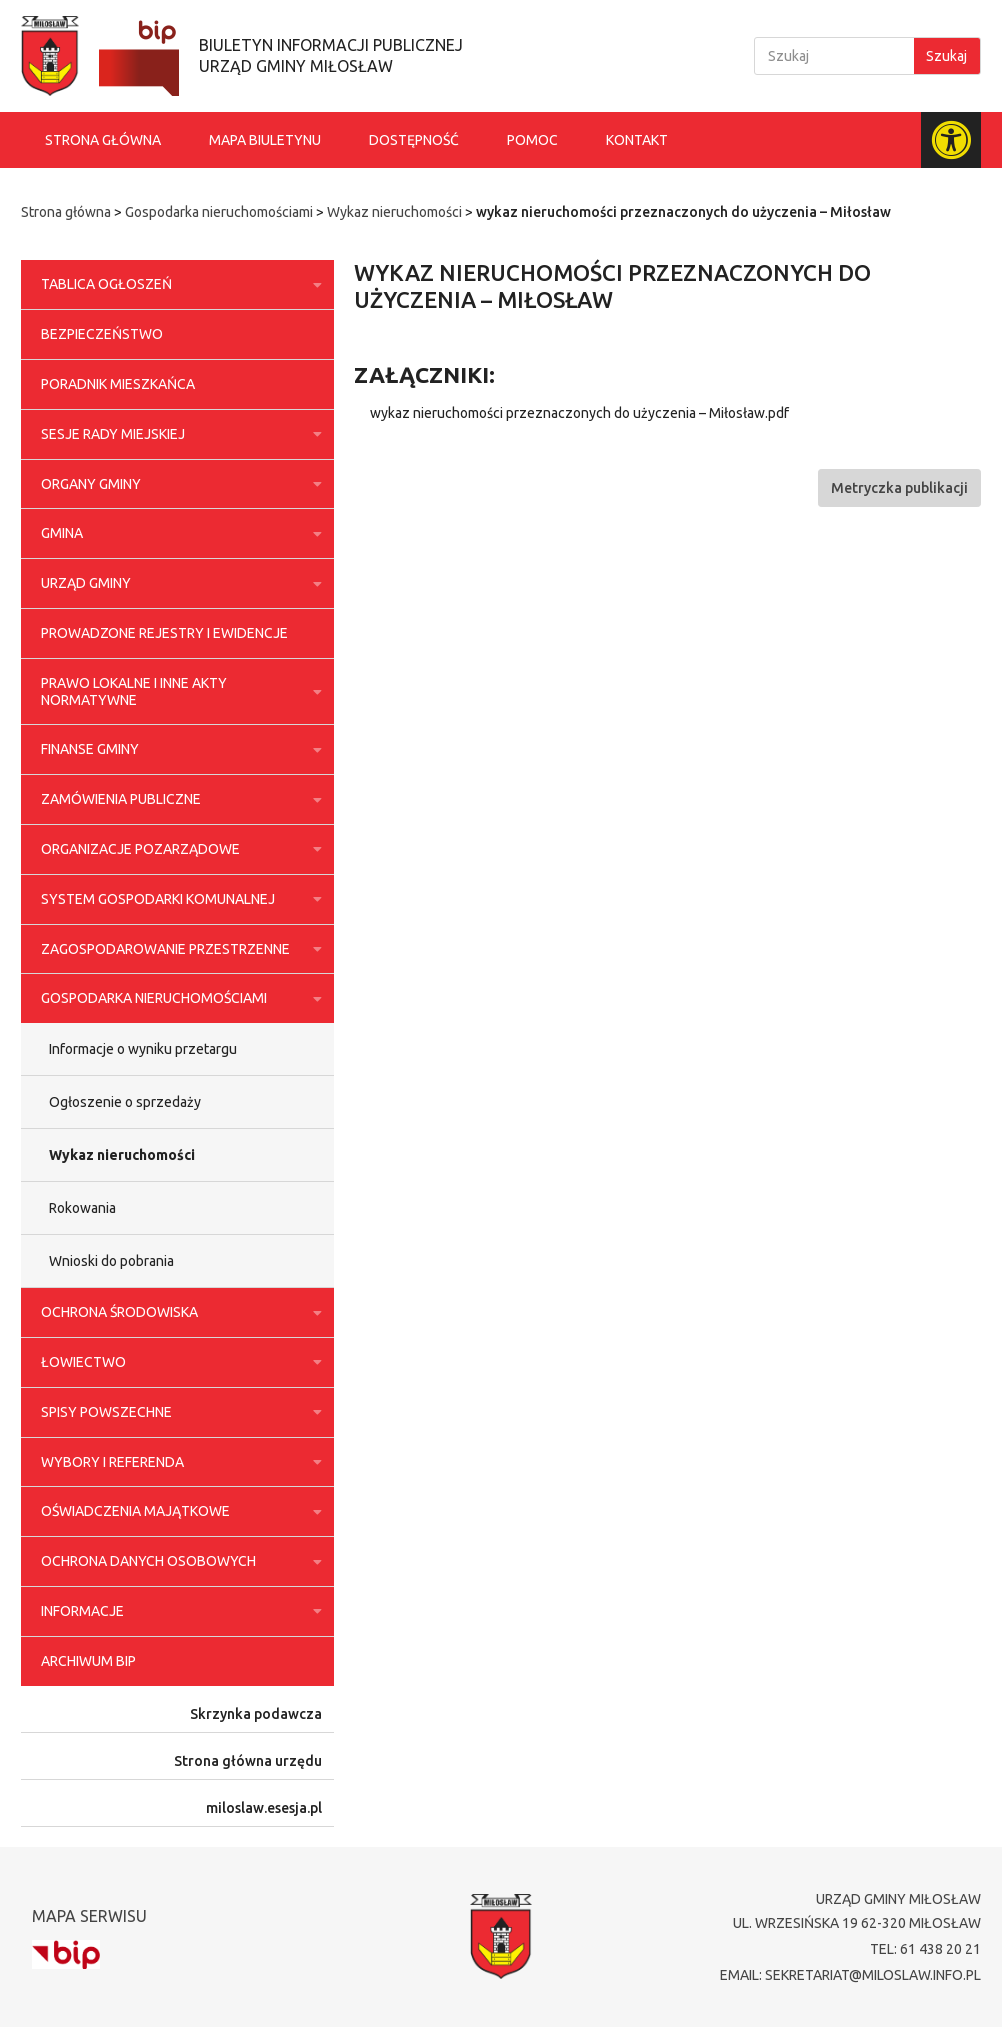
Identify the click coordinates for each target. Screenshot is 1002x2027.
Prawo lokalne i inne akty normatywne (177, 692)
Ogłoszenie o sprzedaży (125, 1102)
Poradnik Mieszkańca (118, 384)
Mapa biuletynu (265, 140)
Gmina (177, 534)
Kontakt (637, 140)
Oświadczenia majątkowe (177, 1512)
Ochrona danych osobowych (177, 1562)
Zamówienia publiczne (177, 800)
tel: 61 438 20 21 (925, 1949)
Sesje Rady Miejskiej (177, 434)
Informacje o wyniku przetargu (143, 1049)
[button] (899, 488)
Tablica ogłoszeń (177, 285)
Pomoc (532, 140)
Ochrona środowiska (177, 1313)
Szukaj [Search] (946, 56)
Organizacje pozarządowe (177, 849)
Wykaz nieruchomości (394, 212)
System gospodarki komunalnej (177, 899)
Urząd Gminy (177, 584)
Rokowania (82, 1208)
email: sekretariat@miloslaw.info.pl (850, 1975)
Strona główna (103, 140)
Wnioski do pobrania (111, 1261)
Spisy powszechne (177, 1412)
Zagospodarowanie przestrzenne (177, 949)
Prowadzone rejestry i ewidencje (164, 633)
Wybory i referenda (177, 1462)
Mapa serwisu (89, 1916)
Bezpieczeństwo (102, 334)
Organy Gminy (177, 484)
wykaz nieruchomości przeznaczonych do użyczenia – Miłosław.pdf (579, 413)
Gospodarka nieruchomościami (219, 212)
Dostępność (414, 140)
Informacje (177, 1611)
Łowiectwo (177, 1362)
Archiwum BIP (88, 1661)
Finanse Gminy (177, 750)
